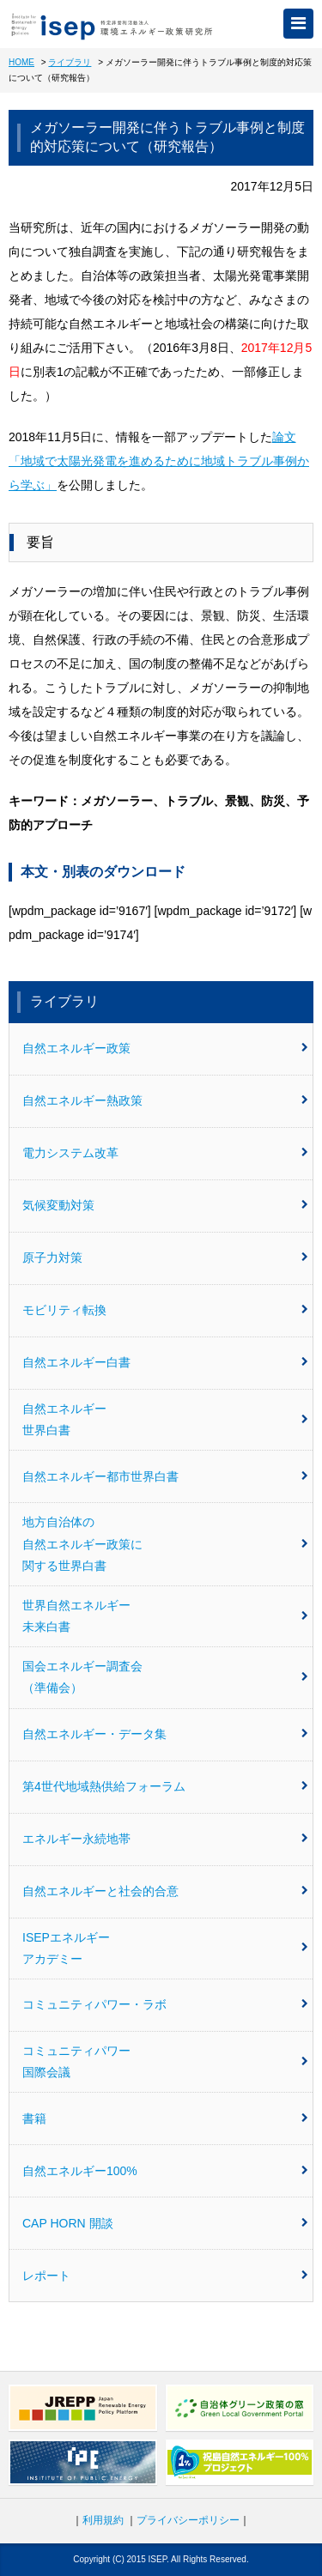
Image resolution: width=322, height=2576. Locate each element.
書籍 (165, 2118)
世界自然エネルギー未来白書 (165, 1615)
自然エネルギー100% (165, 2171)
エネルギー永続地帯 (165, 1839)
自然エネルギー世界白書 (165, 1419)
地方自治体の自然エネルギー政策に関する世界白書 (165, 1543)
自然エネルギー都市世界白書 (165, 1476)
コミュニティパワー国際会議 (165, 2061)
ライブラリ (69, 62)
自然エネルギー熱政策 (165, 1100)
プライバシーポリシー (188, 2520)
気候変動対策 (165, 1205)
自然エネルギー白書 (165, 1362)
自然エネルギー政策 (165, 1048)
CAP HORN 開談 (165, 2223)
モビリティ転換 (165, 1310)
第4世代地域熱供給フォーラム (165, 1786)
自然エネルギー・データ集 (165, 1734)
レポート (165, 2275)
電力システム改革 (165, 1153)
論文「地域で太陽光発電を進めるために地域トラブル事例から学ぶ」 (159, 461)
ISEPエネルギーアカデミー (165, 1948)
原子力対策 (165, 1257)
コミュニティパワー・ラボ (165, 2004)
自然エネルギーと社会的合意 (165, 1891)
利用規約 (103, 2520)
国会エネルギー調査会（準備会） (165, 1676)
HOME (21, 62)
